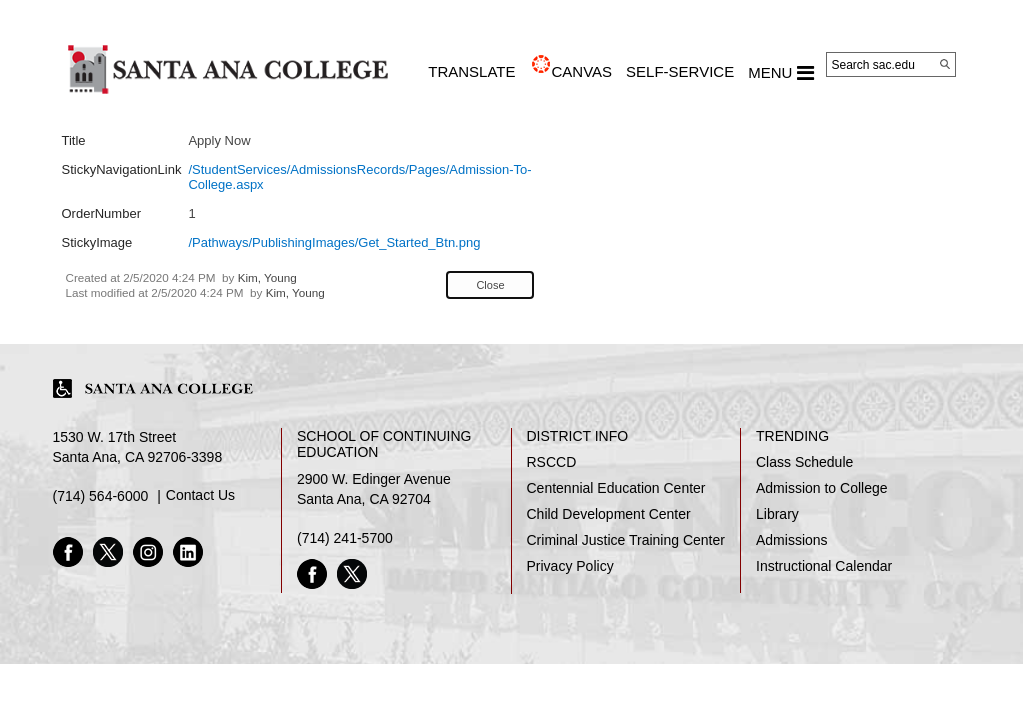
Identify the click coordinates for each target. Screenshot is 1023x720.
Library (777, 514)
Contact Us (200, 495)
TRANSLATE (471, 71)
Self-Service (680, 71)
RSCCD (552, 462)
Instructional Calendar (824, 566)
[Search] (945, 64)
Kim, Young (267, 277)
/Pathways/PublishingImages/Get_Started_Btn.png (334, 242)
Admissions (792, 540)
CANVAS (581, 71)
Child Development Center (609, 514)
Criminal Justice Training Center (626, 540)
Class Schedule (804, 462)
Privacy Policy (570, 566)
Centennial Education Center (616, 488)
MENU (780, 73)
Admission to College (822, 488)
